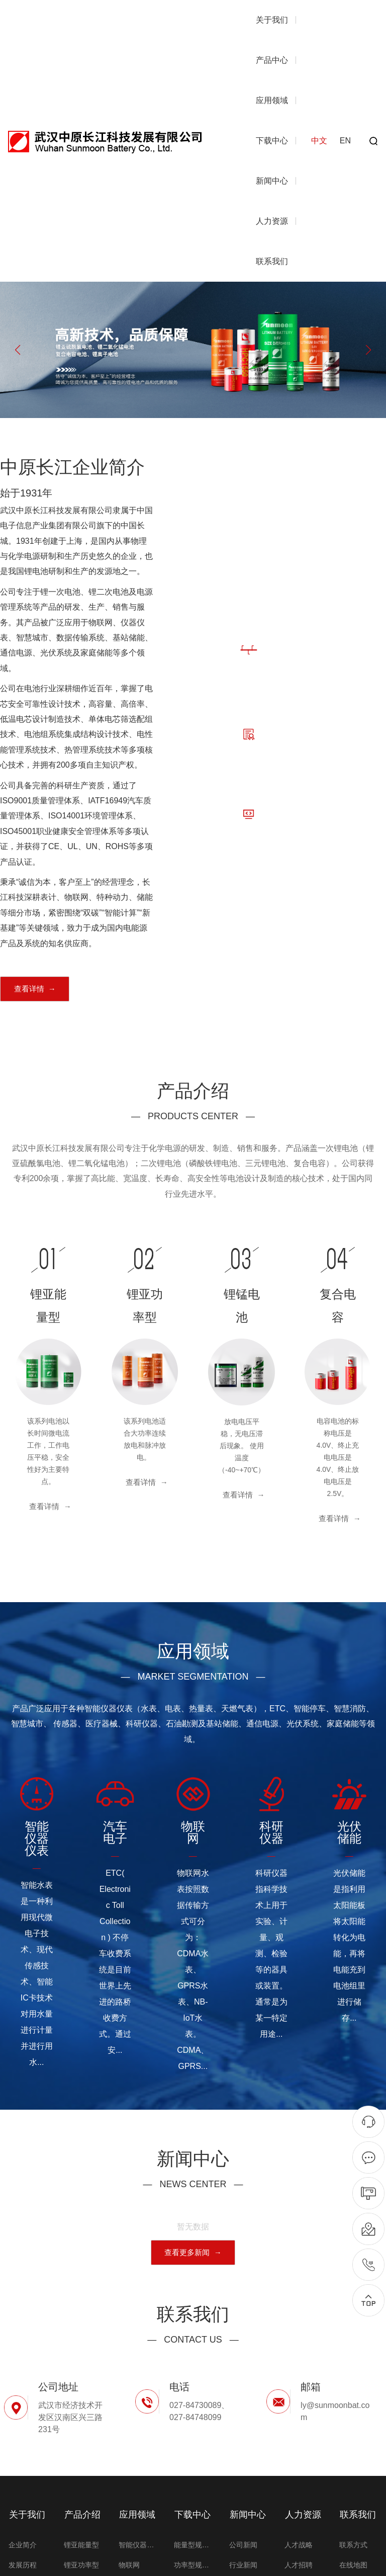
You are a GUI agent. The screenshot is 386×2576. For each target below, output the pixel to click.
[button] (368, 350)
